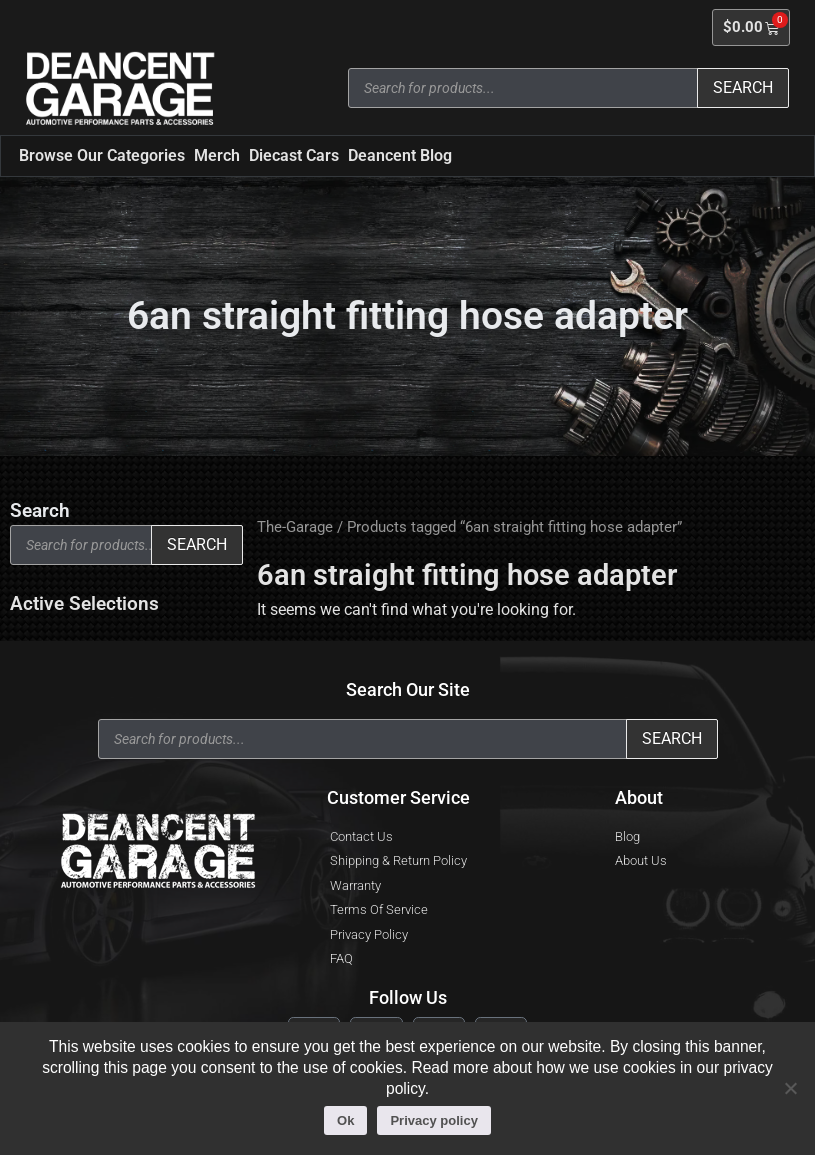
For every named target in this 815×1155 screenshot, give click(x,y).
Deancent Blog (400, 155)
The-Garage (295, 527)
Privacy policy (433, 1120)
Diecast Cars (294, 155)
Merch (217, 155)
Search (743, 87)
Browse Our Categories (102, 155)
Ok (345, 1120)
